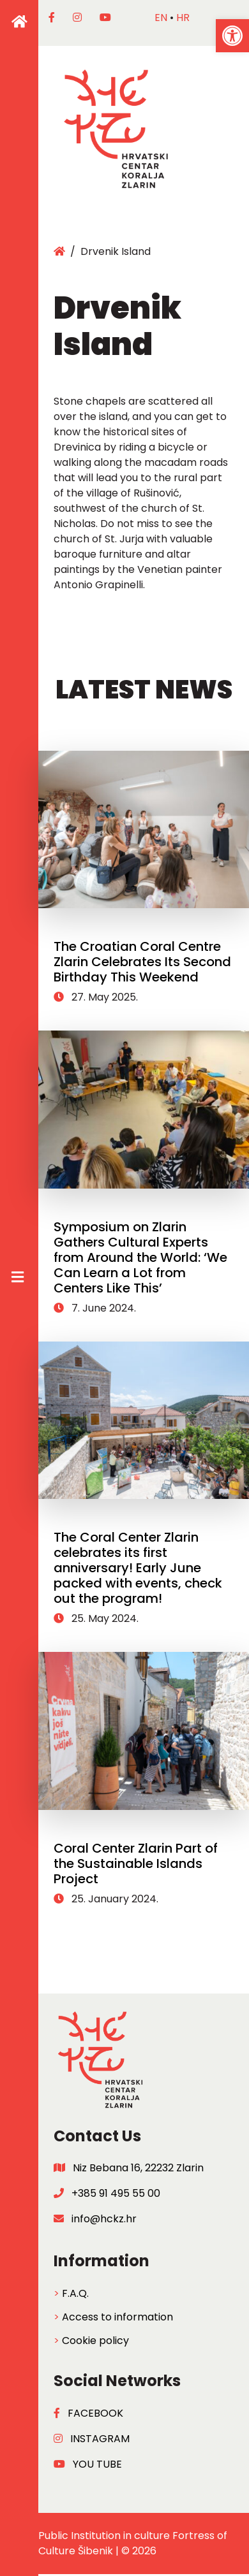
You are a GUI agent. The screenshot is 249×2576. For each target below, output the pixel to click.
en (161, 17)
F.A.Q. (75, 2293)
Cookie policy (95, 2340)
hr (183, 17)
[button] (232, 35)
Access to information (117, 2317)
